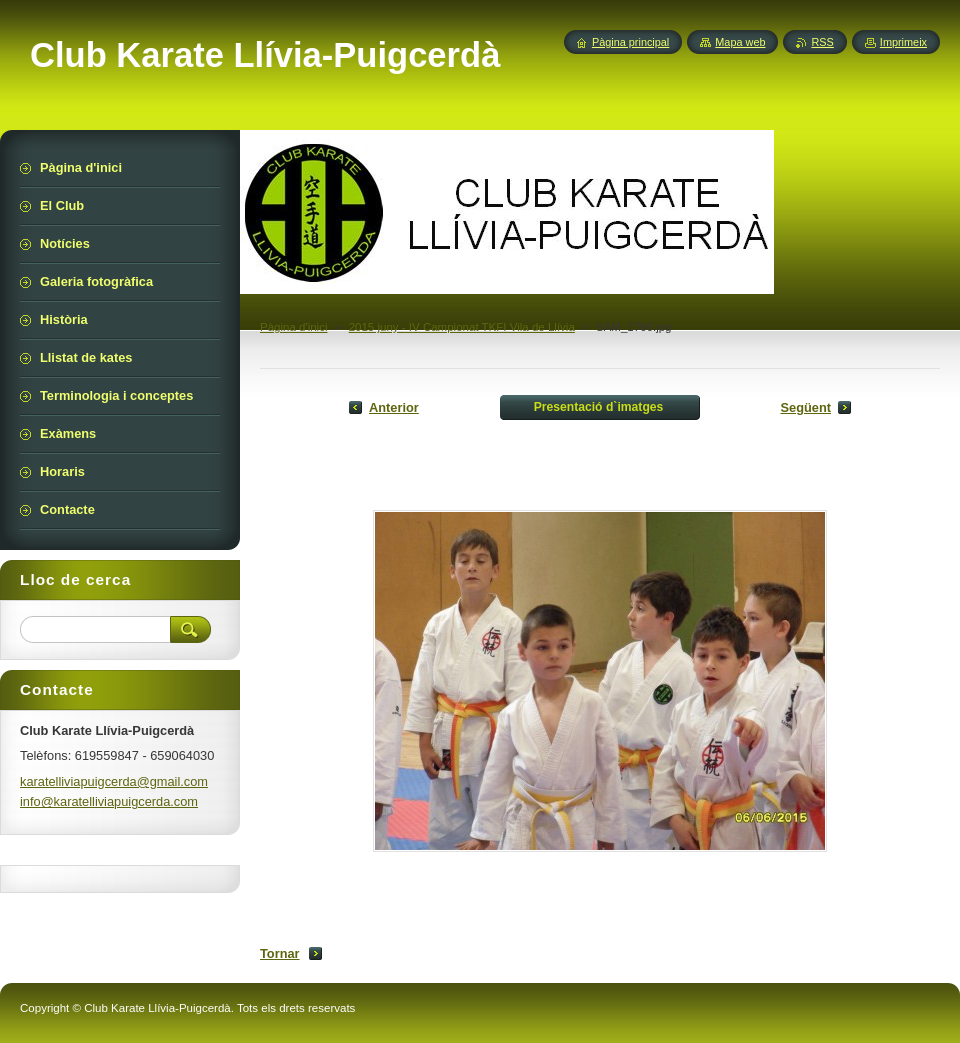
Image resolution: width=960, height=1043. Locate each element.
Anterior (394, 407)
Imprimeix (903, 42)
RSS (822, 42)
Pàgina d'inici (294, 327)
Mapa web (740, 42)
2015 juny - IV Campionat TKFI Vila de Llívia (462, 327)
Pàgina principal (630, 42)
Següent (806, 407)
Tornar (280, 953)
